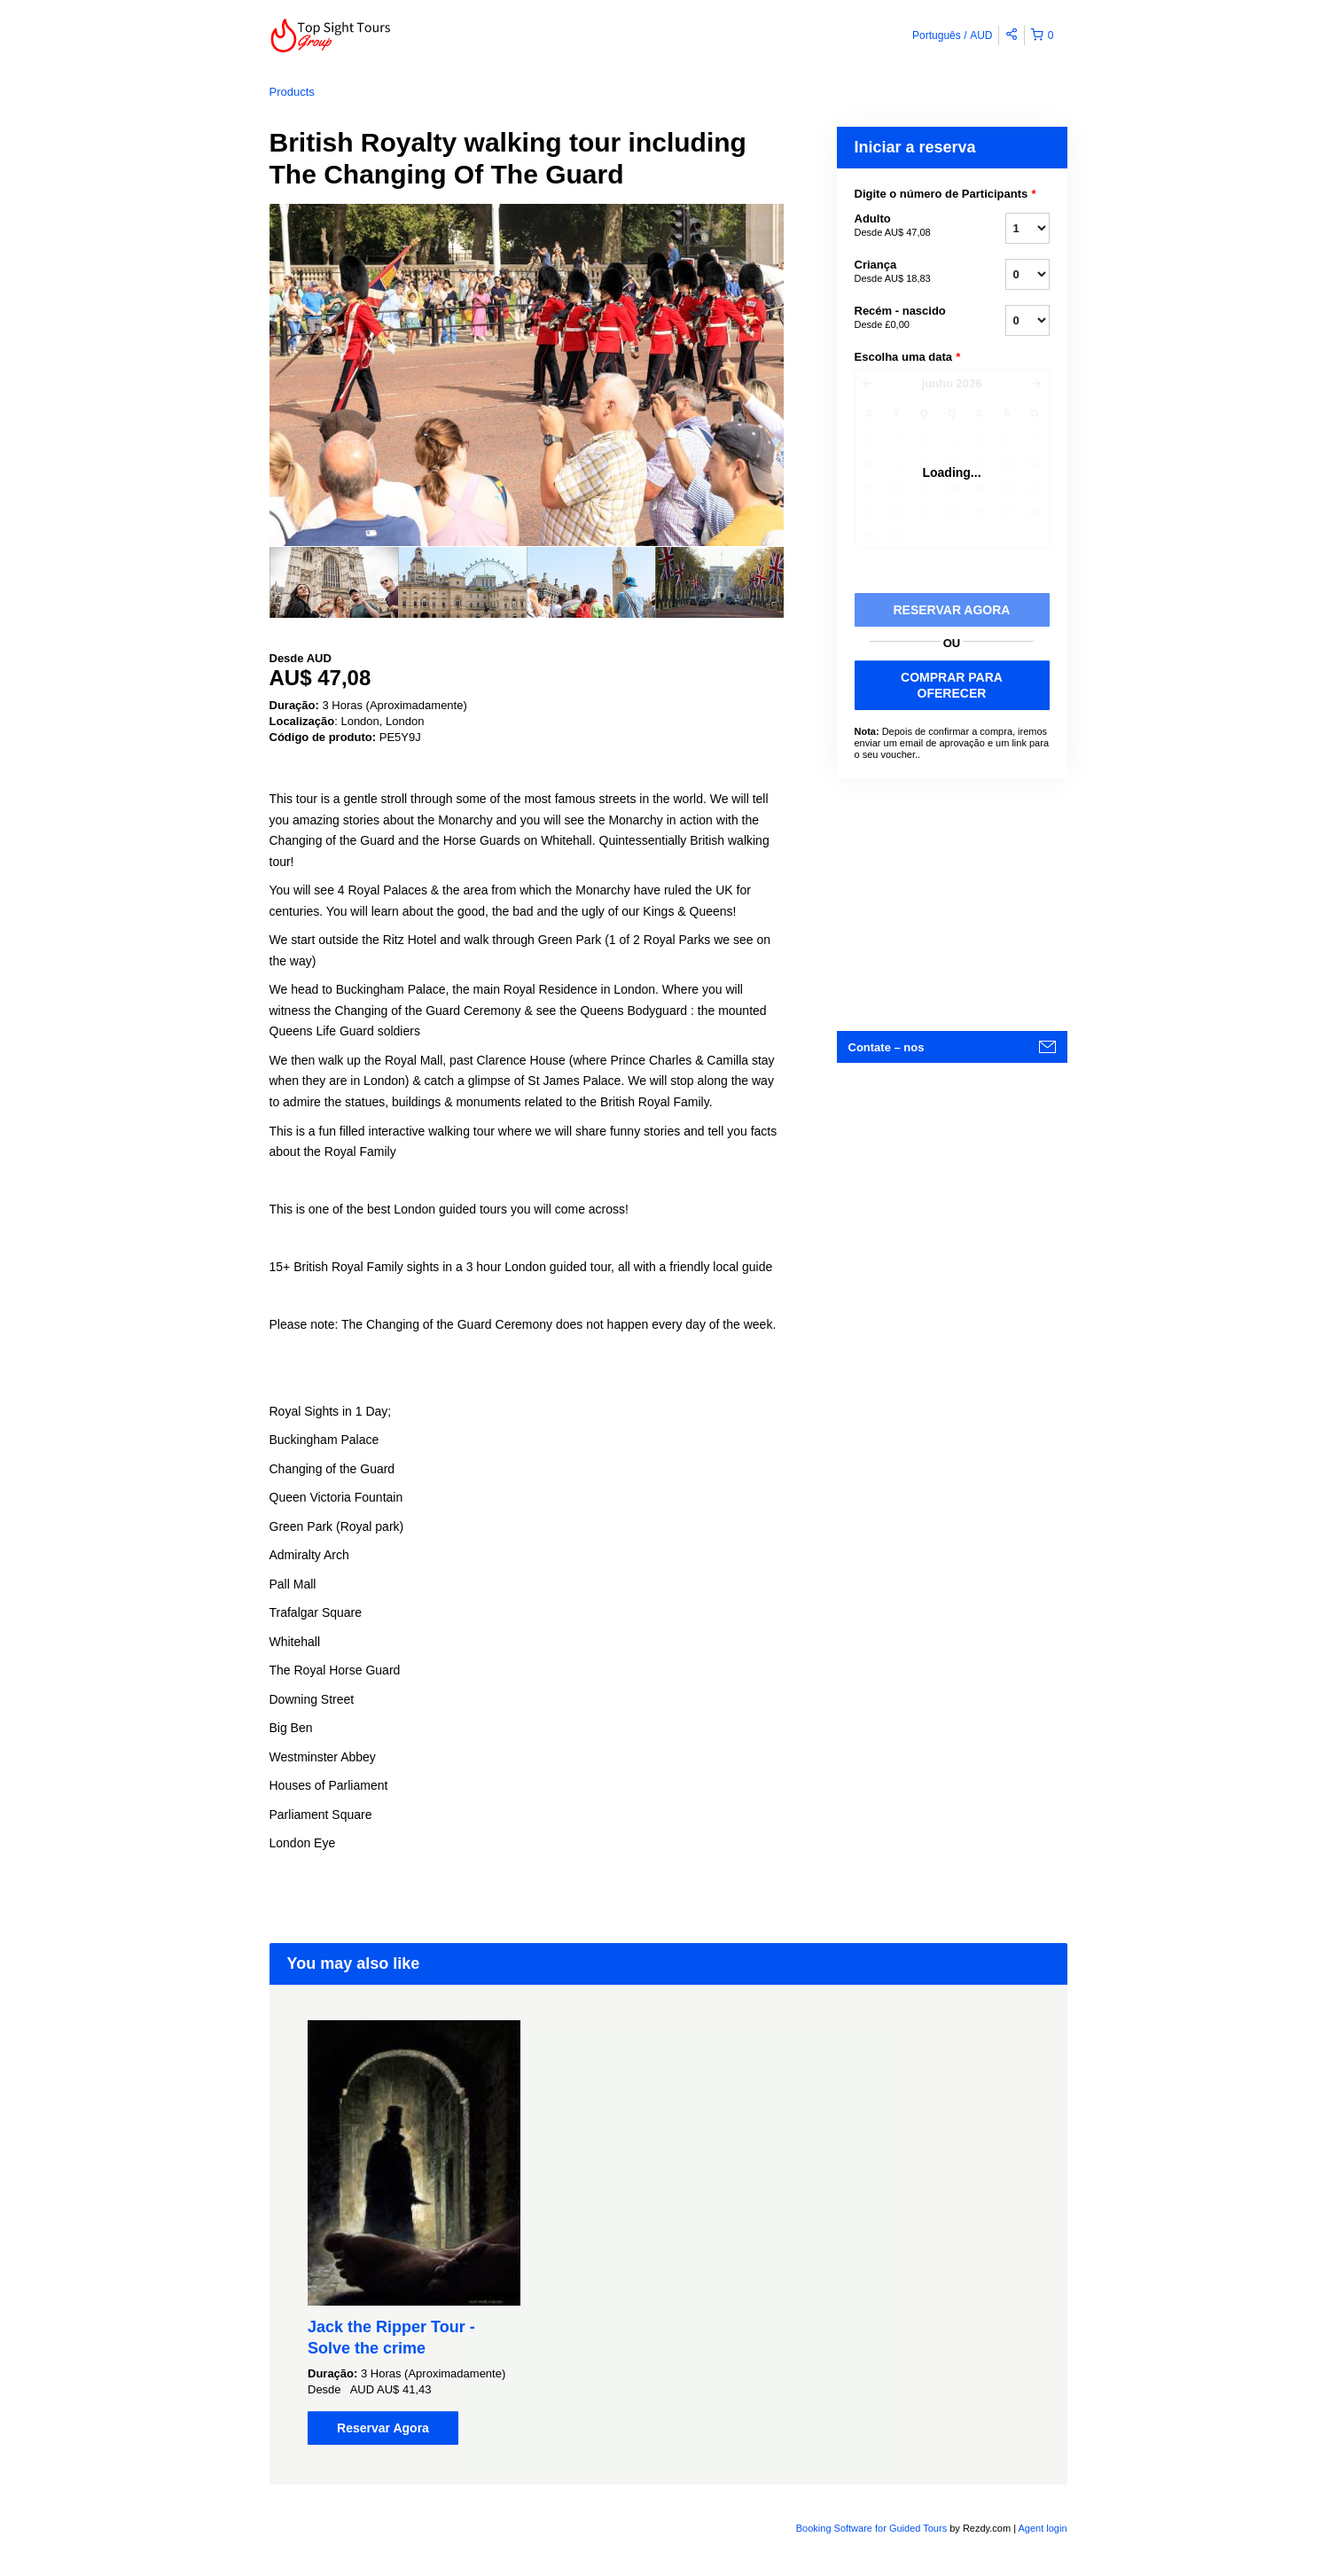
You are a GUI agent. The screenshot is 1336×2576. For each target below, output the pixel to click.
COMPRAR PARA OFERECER (952, 685)
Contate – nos (886, 1047)
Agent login (1042, 2528)
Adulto (908, 226)
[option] (334, 582)
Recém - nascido (908, 318)
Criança (908, 272)
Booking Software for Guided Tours (872, 2528)
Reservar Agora (383, 2428)
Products (292, 91)
